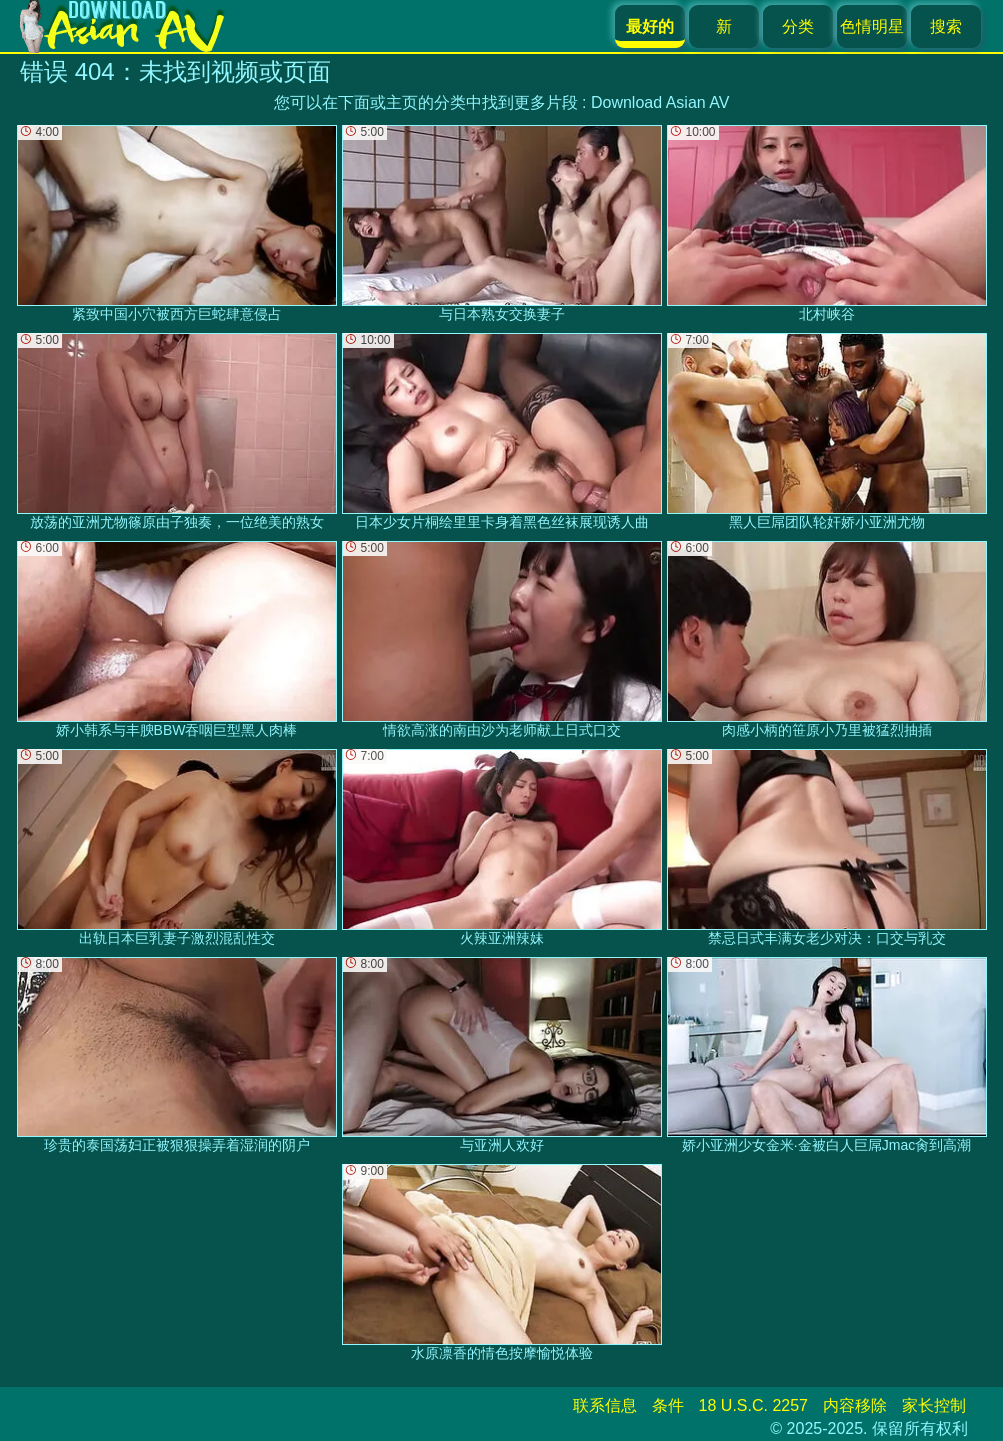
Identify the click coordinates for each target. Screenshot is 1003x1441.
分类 (798, 26)
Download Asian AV (660, 102)
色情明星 (872, 26)
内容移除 (855, 1405)
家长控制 (934, 1405)
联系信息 (605, 1405)
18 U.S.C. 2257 (753, 1405)
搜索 (946, 26)
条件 (668, 1405)
